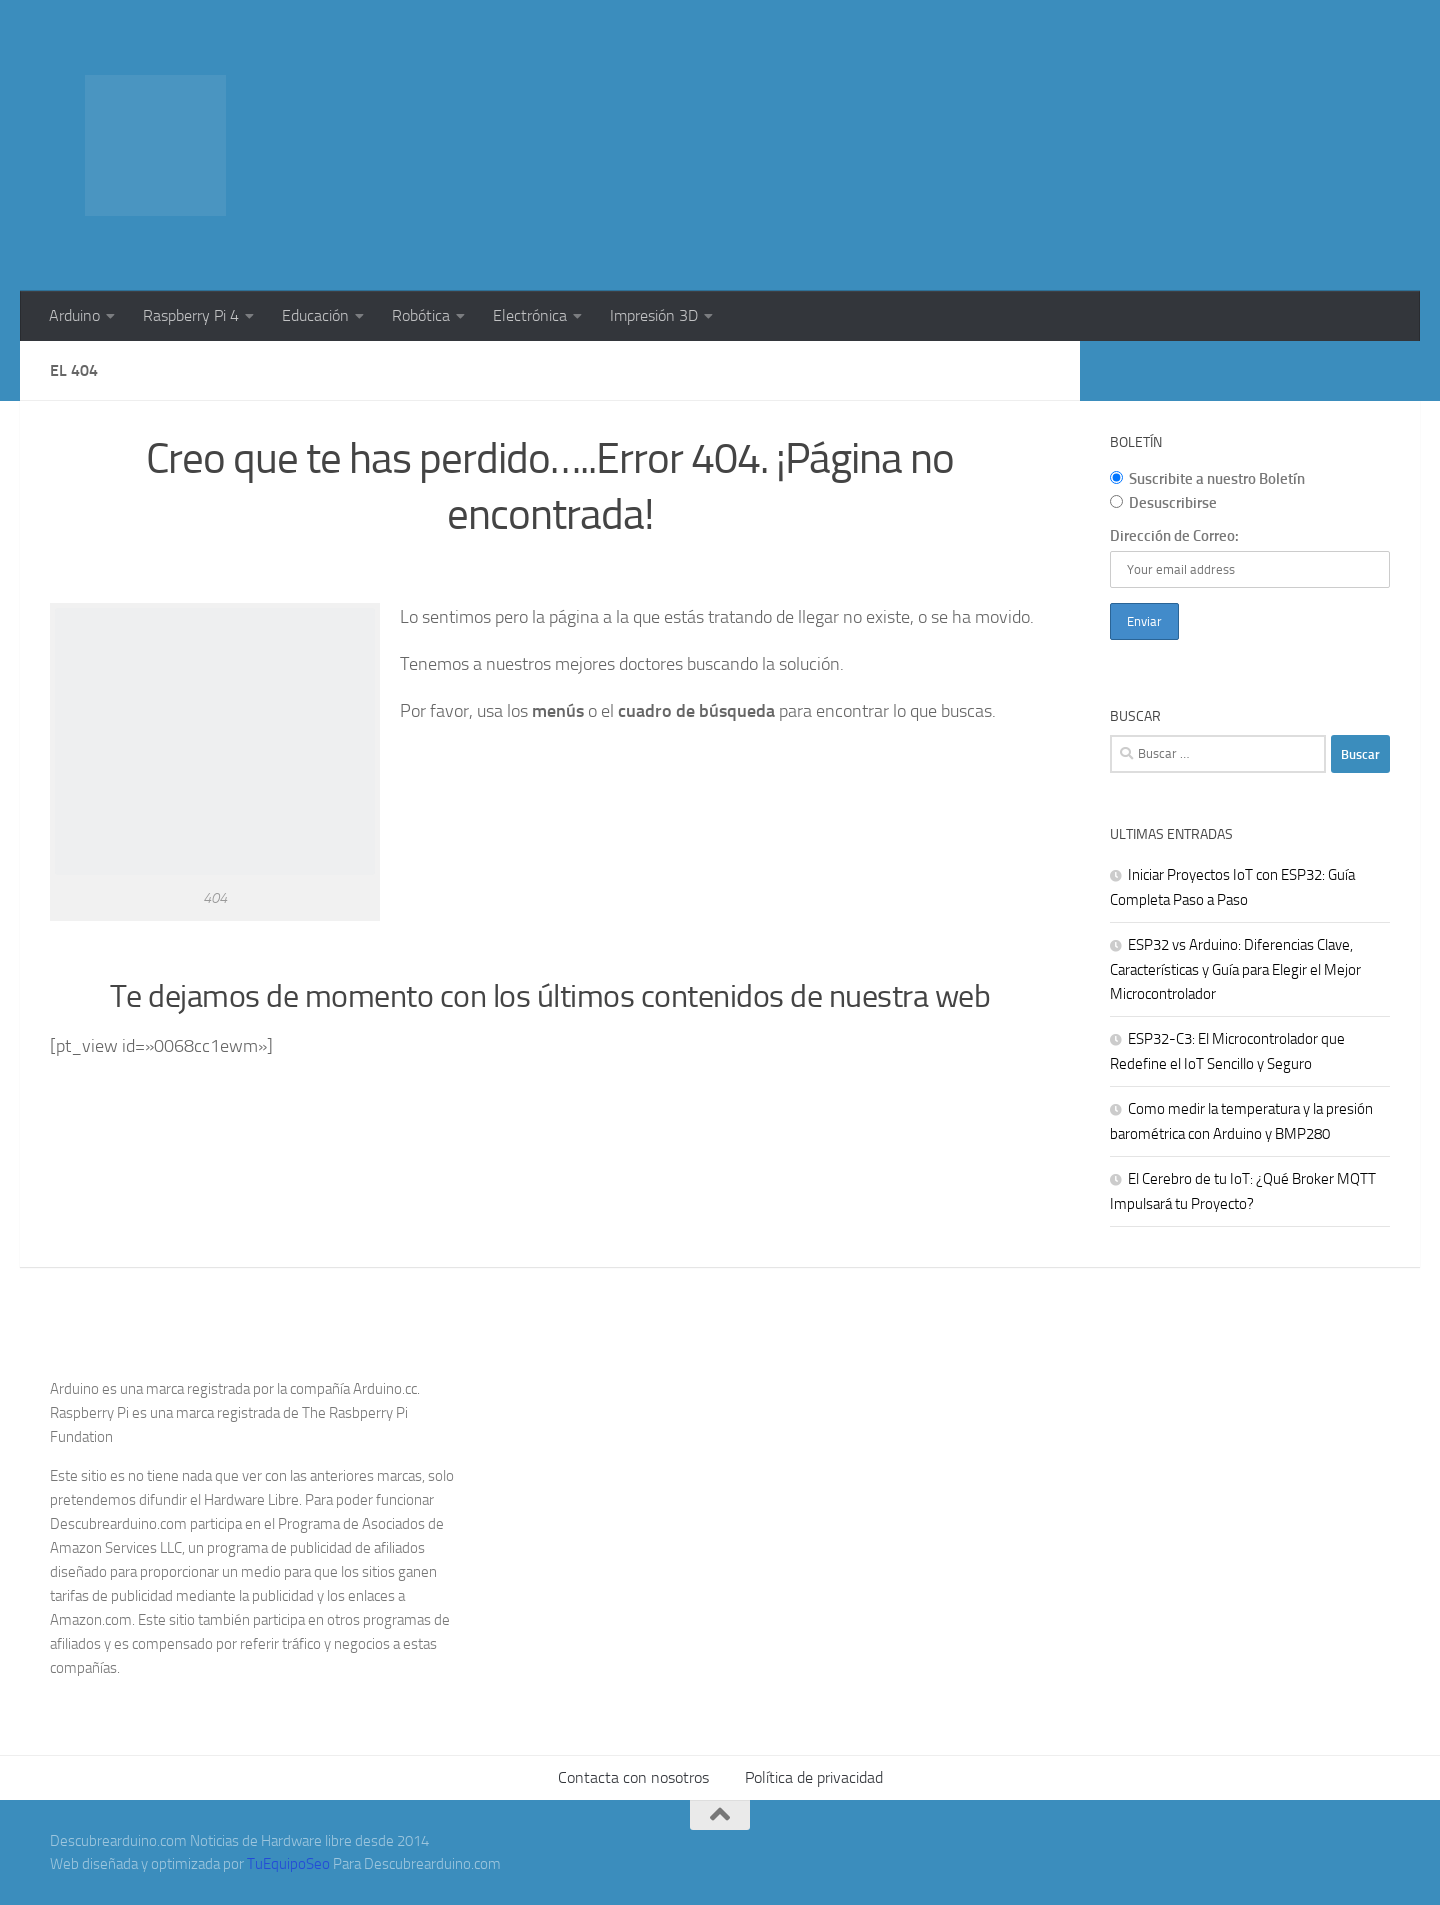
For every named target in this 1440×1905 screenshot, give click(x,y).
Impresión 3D (654, 315)
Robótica (421, 315)
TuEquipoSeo (288, 1864)
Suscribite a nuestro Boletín (1207, 479)
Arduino (74, 315)
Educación (315, 315)
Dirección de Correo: (1174, 536)
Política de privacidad (814, 1777)
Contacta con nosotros (633, 1777)
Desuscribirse (1163, 503)
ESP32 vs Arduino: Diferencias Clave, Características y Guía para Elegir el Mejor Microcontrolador (1235, 969)
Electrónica (530, 315)
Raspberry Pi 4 (191, 315)
